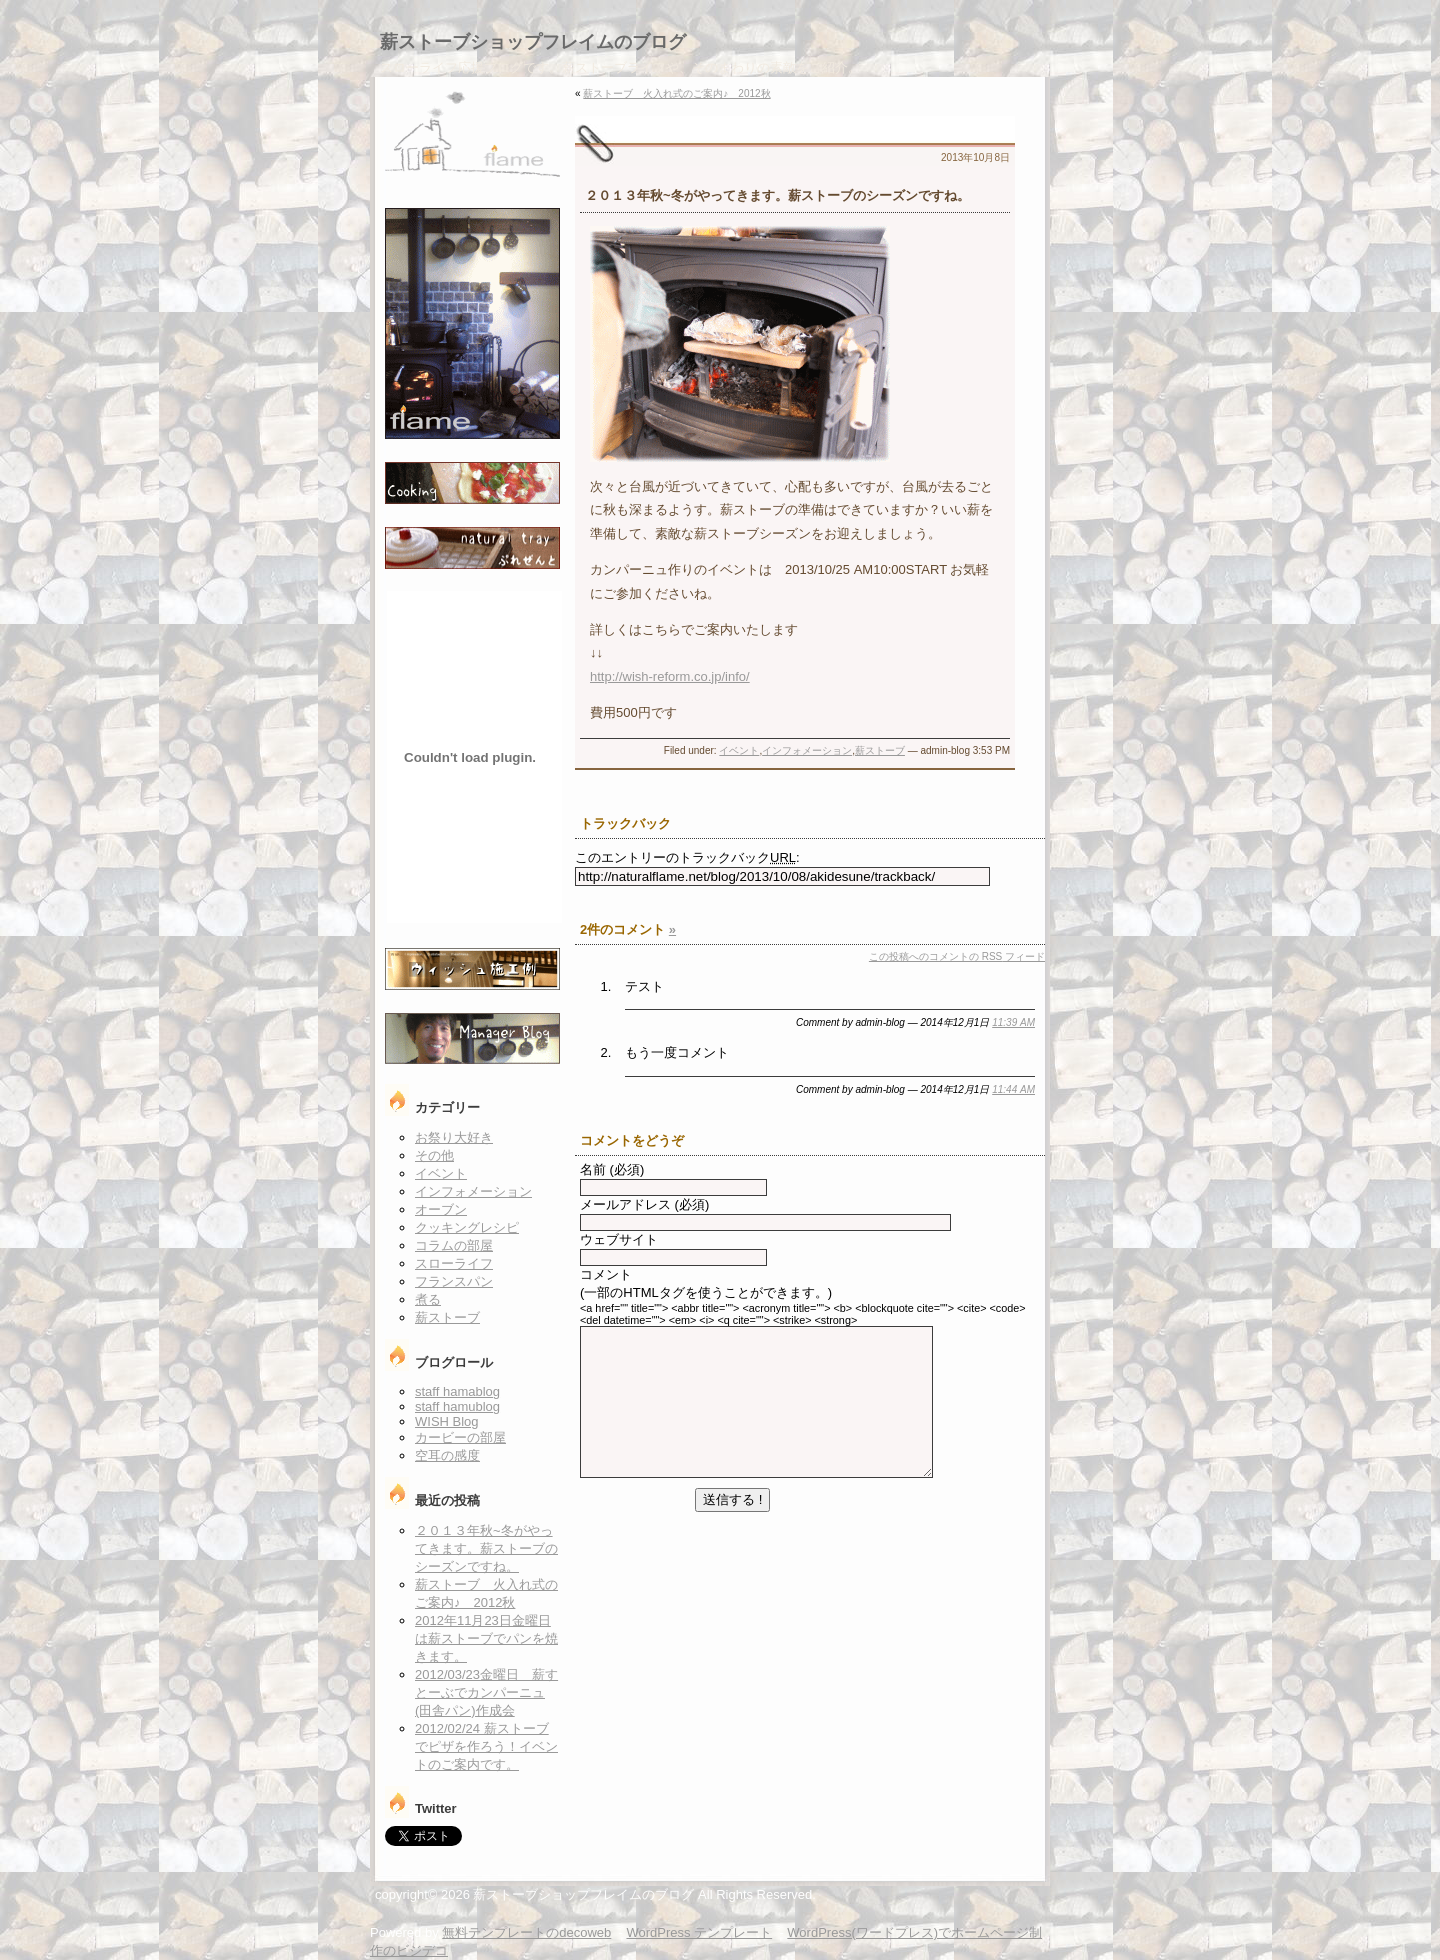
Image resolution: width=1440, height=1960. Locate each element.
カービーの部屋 (460, 1437)
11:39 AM (1013, 1022)
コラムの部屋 (454, 1245)
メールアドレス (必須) (644, 1204)
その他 (434, 1155)
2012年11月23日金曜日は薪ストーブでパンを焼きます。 (486, 1638)
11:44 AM (1013, 1089)
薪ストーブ (880, 750)
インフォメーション (807, 750)
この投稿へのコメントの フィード (957, 956)
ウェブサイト (619, 1239)
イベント (739, 750)
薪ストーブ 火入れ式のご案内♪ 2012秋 (676, 93)
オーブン (441, 1209)
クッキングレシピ (467, 1227)
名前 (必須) (612, 1169)
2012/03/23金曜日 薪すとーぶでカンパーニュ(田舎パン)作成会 (486, 1692)
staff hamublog (457, 1406)
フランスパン (454, 1281)
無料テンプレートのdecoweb (526, 1932)
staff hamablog (457, 1391)
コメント (606, 1274)
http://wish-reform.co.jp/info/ (670, 676)
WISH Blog (447, 1421)
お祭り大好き (454, 1137)
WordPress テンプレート (699, 1932)
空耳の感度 (447, 1455)
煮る (428, 1299)
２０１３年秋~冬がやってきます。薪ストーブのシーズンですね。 (486, 1548)
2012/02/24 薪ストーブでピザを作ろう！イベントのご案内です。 (486, 1746)
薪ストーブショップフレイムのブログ (533, 42)
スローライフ (454, 1263)
